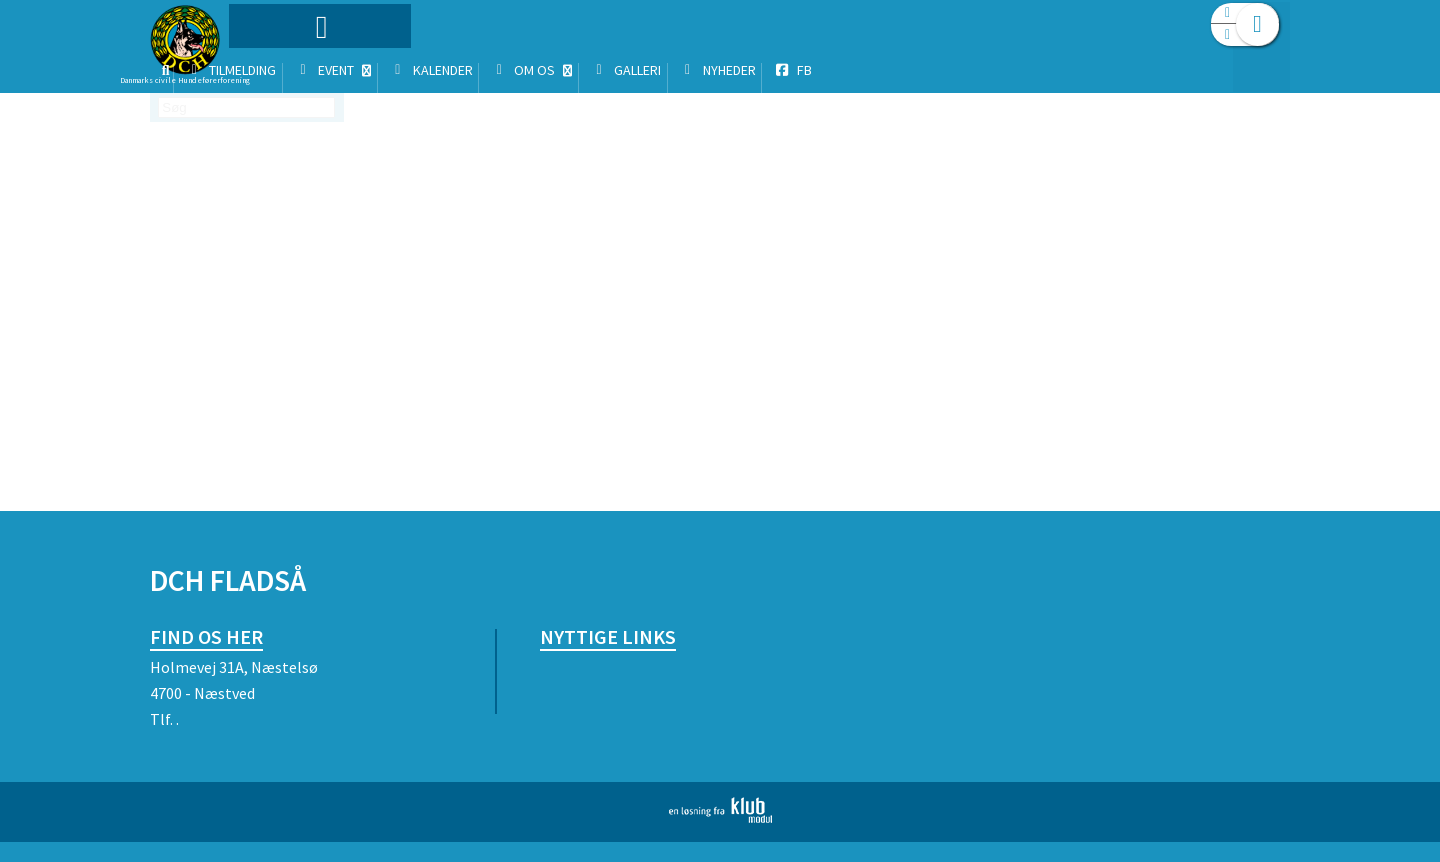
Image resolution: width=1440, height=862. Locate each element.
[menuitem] (275, 67)
